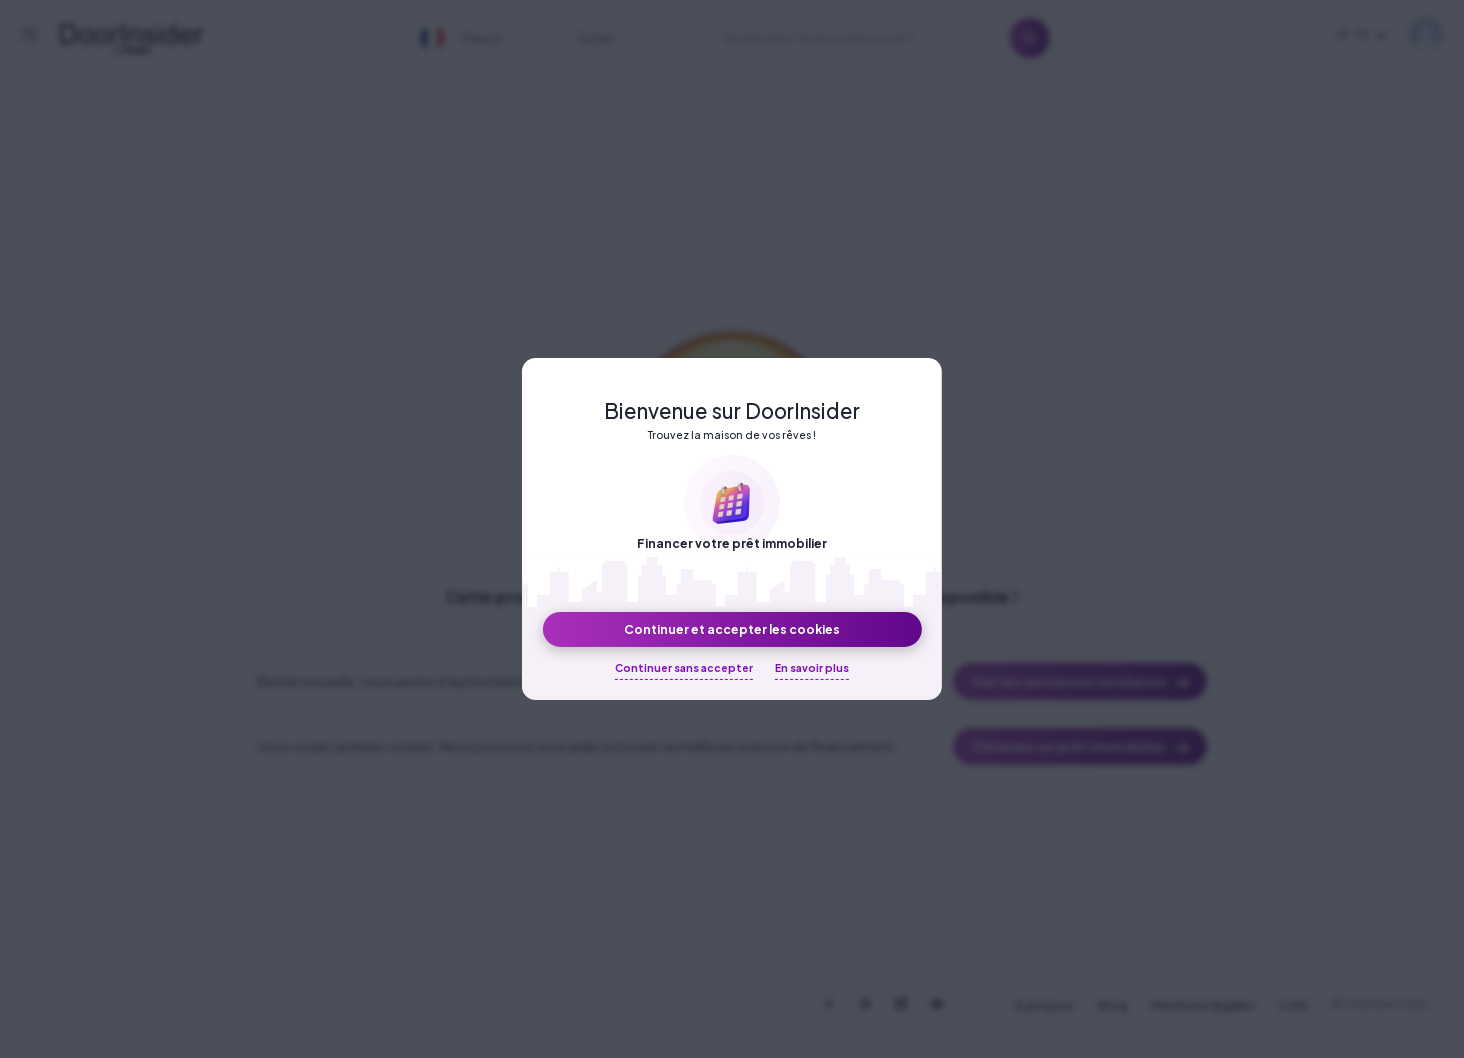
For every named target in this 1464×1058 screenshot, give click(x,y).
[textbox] (477, 38)
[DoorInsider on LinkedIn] (901, 1004)
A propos (1044, 1005)
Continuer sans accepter (684, 667)
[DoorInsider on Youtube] (937, 1004)
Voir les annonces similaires (1080, 682)
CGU (1293, 1005)
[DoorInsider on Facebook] (829, 1004)
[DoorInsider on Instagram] (865, 1004)
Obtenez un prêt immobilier (1080, 747)
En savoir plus (812, 667)
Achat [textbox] (595, 38)
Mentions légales (1203, 1005)
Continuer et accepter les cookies (732, 629)
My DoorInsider (1426, 34)
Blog (1112, 1005)
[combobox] (477, 38)
